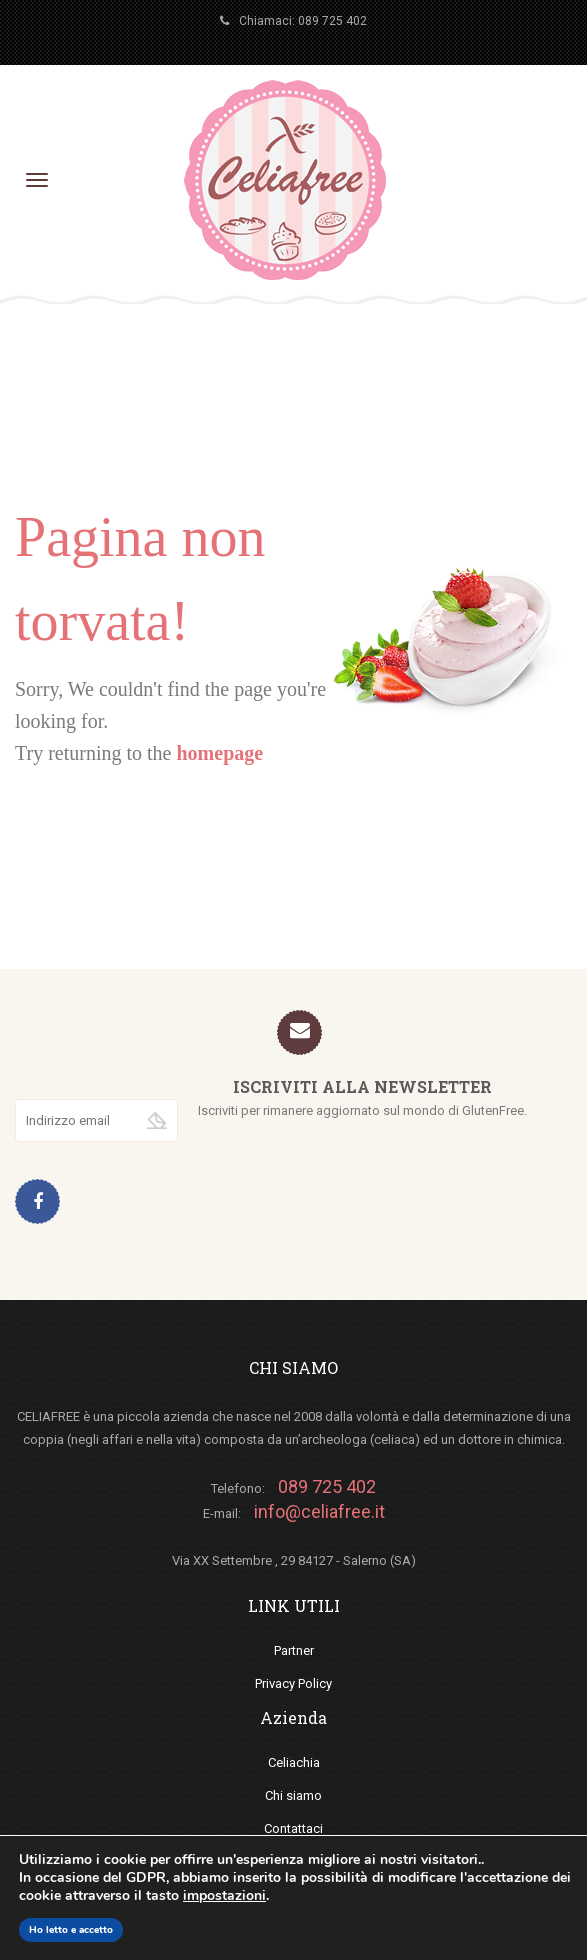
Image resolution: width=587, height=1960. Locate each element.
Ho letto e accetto (71, 1930)
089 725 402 (332, 21)
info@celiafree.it (319, 1511)
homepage (219, 753)
